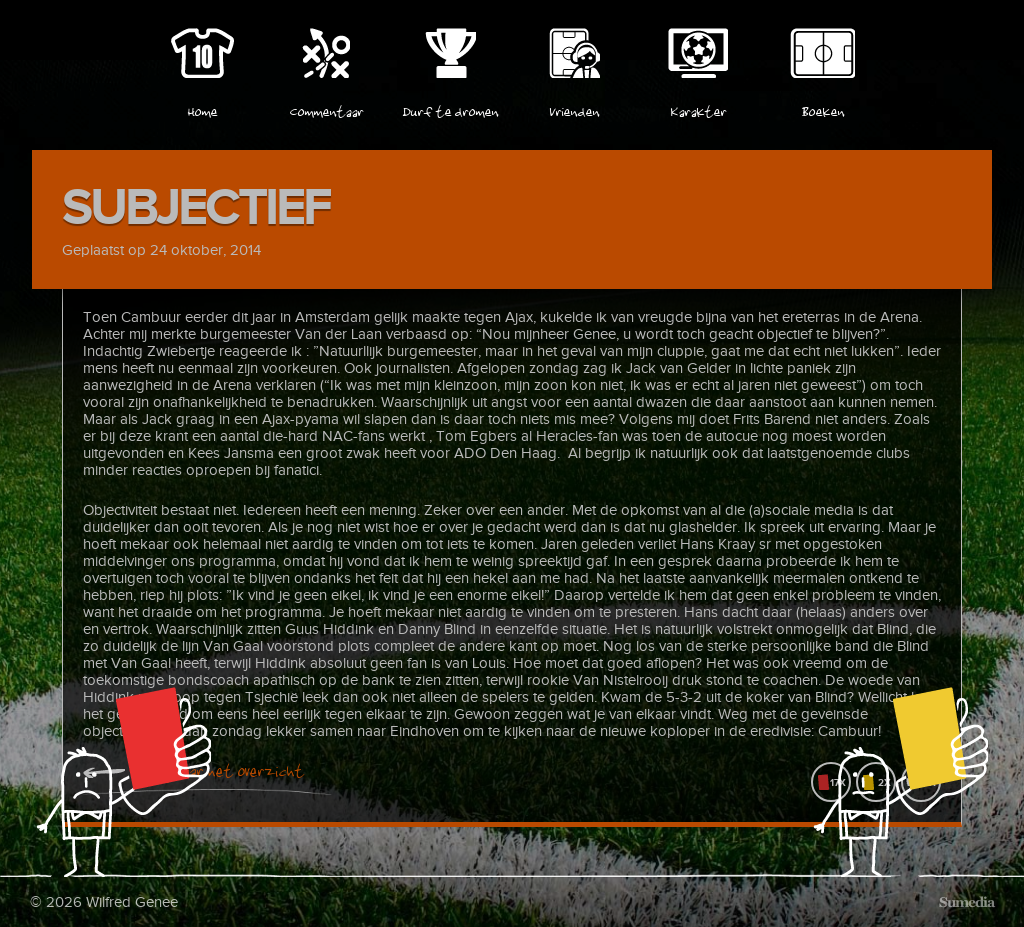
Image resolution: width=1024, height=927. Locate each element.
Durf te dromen (450, 109)
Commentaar (326, 109)
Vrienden (574, 109)
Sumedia (966, 902)
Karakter (698, 109)
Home (202, 109)
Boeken (822, 109)
